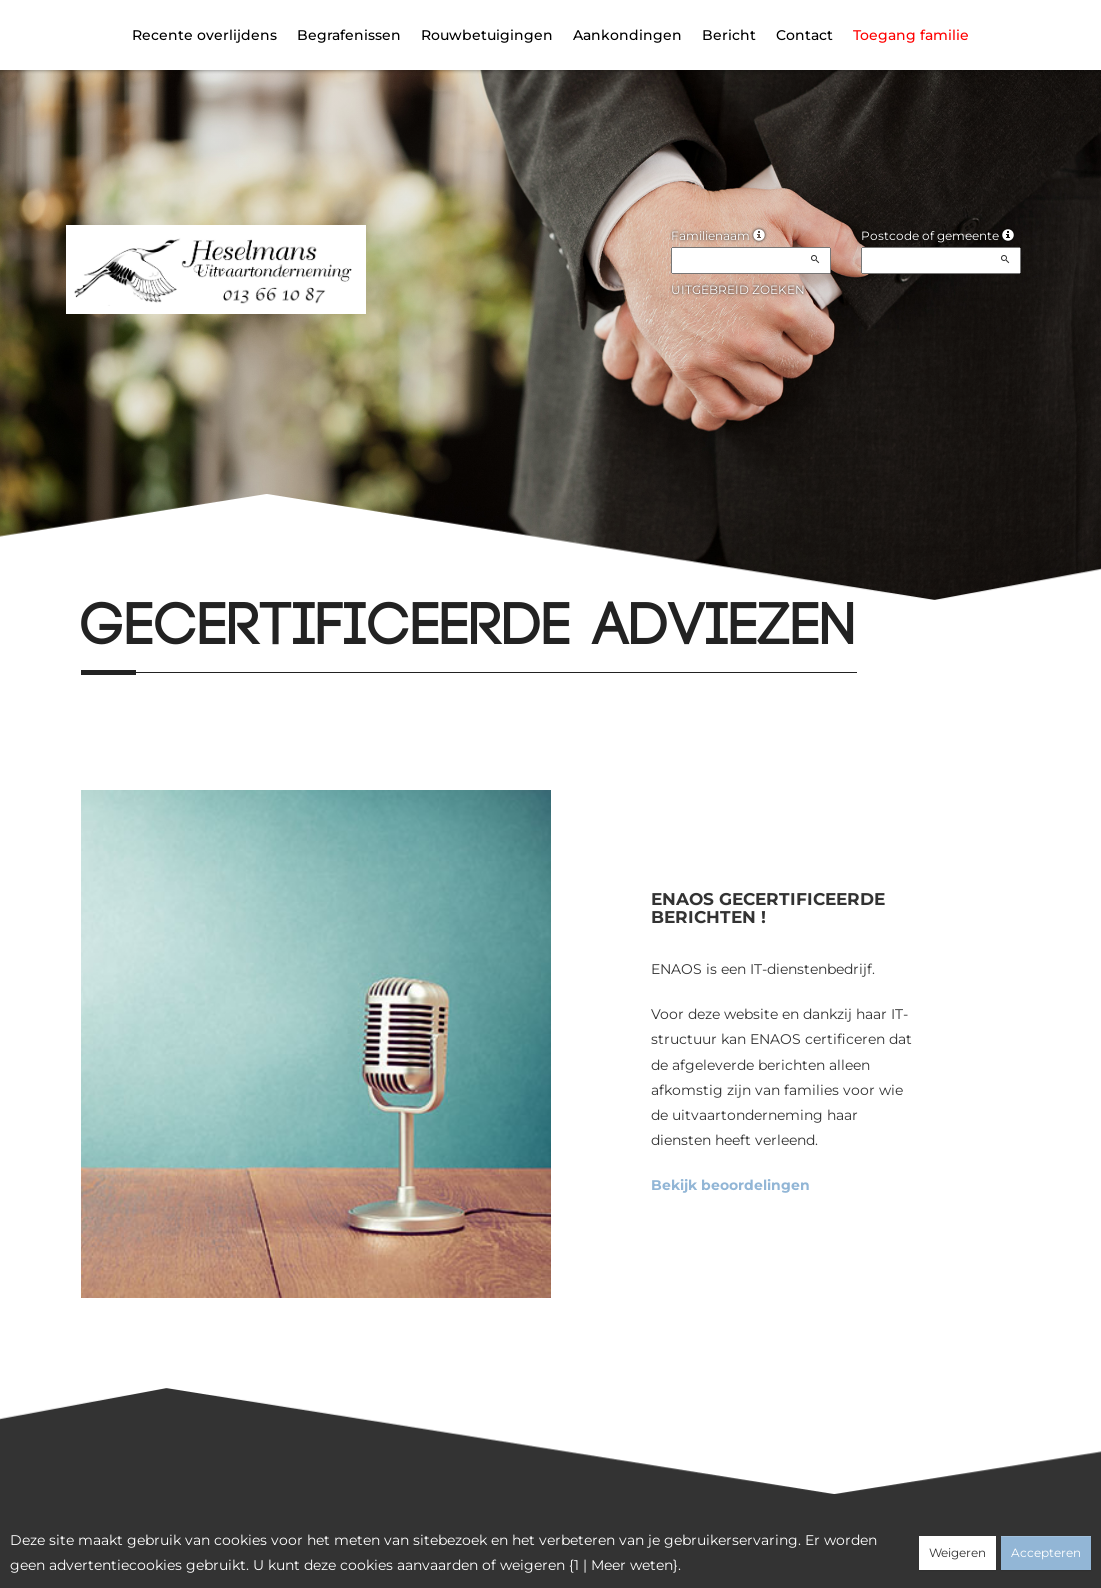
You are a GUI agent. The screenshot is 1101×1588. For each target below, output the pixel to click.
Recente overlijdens (204, 35)
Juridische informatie (741, 1545)
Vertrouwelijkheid (524, 1545)
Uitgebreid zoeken (738, 289)
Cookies (626, 1545)
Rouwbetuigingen (487, 35)
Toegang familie (911, 35)
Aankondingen (627, 35)
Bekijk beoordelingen (730, 1185)
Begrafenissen (349, 35)
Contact (804, 35)
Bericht (729, 35)
